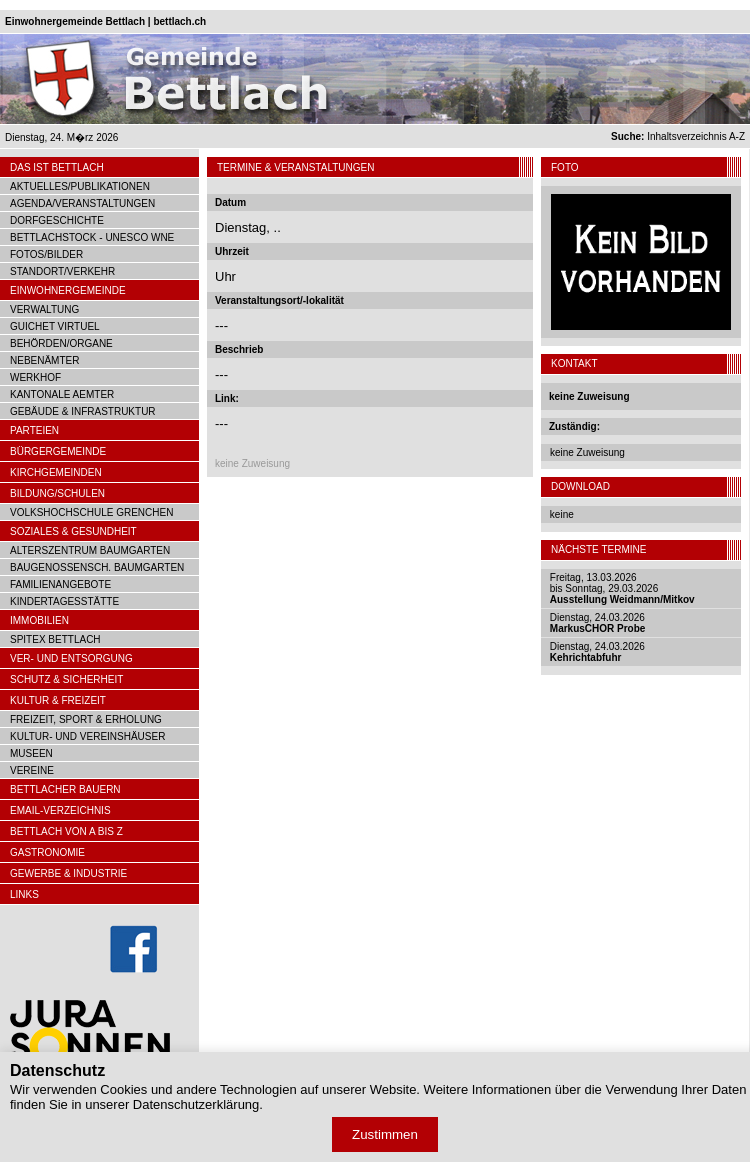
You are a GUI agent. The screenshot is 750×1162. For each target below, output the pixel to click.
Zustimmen (385, 1134)
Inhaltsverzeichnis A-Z (678, 136)
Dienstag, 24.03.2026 (598, 623)
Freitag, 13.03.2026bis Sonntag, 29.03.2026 (622, 588)
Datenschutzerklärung (196, 1104)
